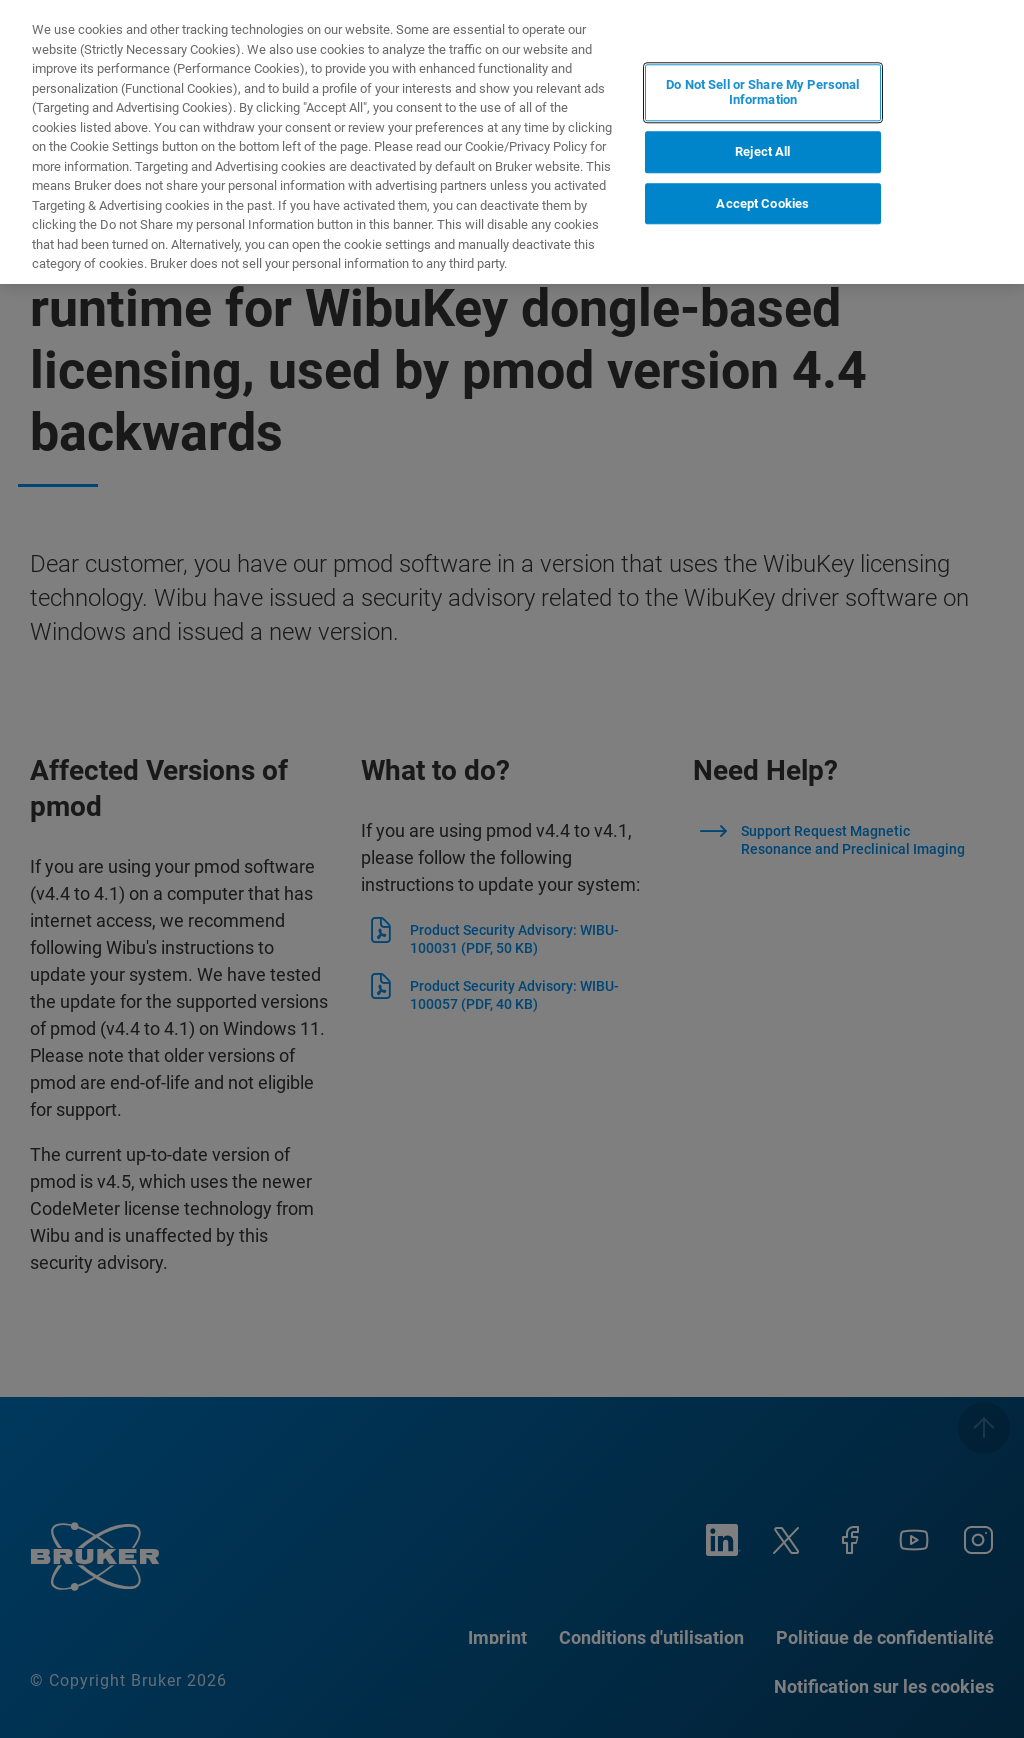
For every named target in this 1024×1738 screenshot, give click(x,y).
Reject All (762, 150)
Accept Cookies (762, 202)
